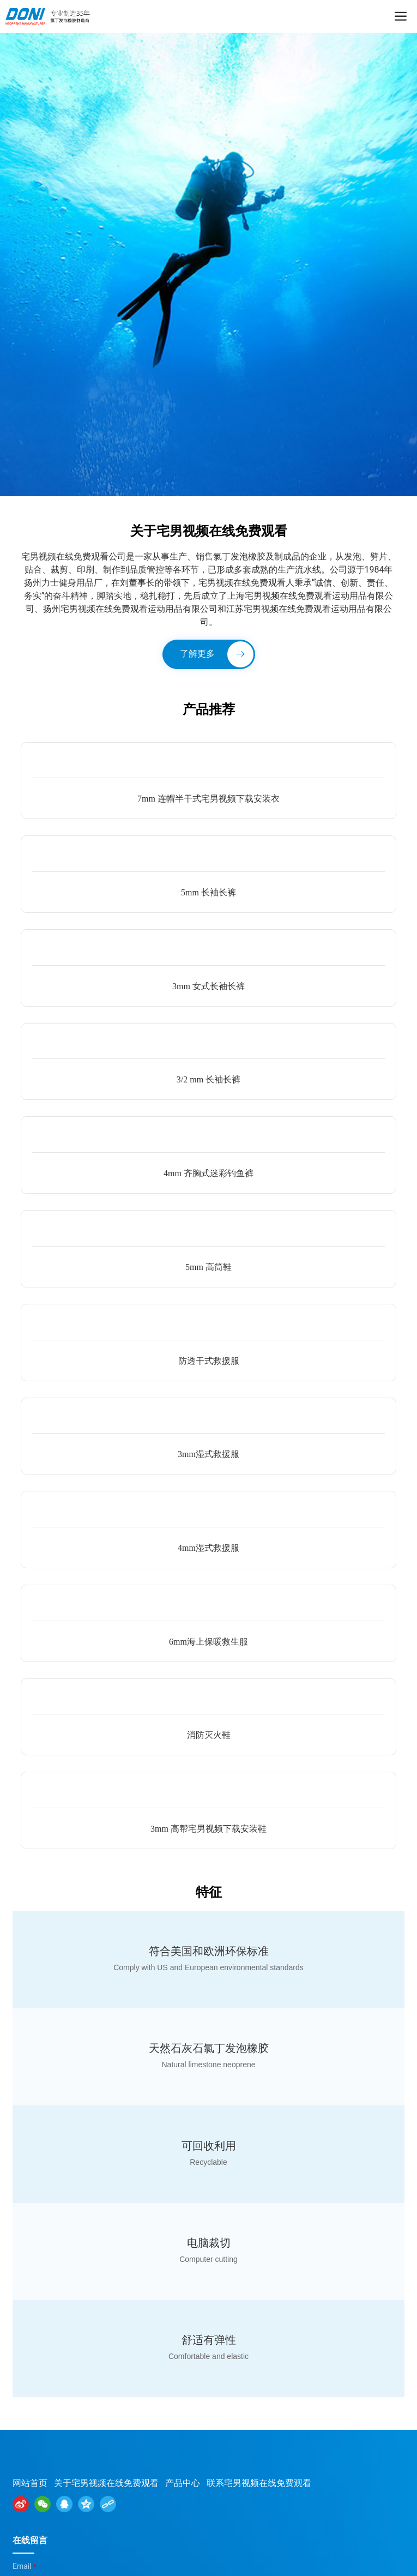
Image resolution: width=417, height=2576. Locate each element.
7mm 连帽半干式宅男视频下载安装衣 (208, 798)
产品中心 (182, 2483)
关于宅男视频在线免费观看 (106, 2483)
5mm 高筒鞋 (208, 1267)
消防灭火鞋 (209, 1735)
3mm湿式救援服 (208, 1454)
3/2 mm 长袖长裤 (208, 1079)
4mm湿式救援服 (208, 1547)
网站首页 (30, 2483)
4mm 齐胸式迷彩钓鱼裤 (208, 1173)
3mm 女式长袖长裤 (208, 986)
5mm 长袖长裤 (208, 892)
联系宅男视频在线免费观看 (259, 2483)
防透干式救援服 (208, 1360)
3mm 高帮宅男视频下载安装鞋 (208, 1828)
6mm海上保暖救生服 (208, 1641)
